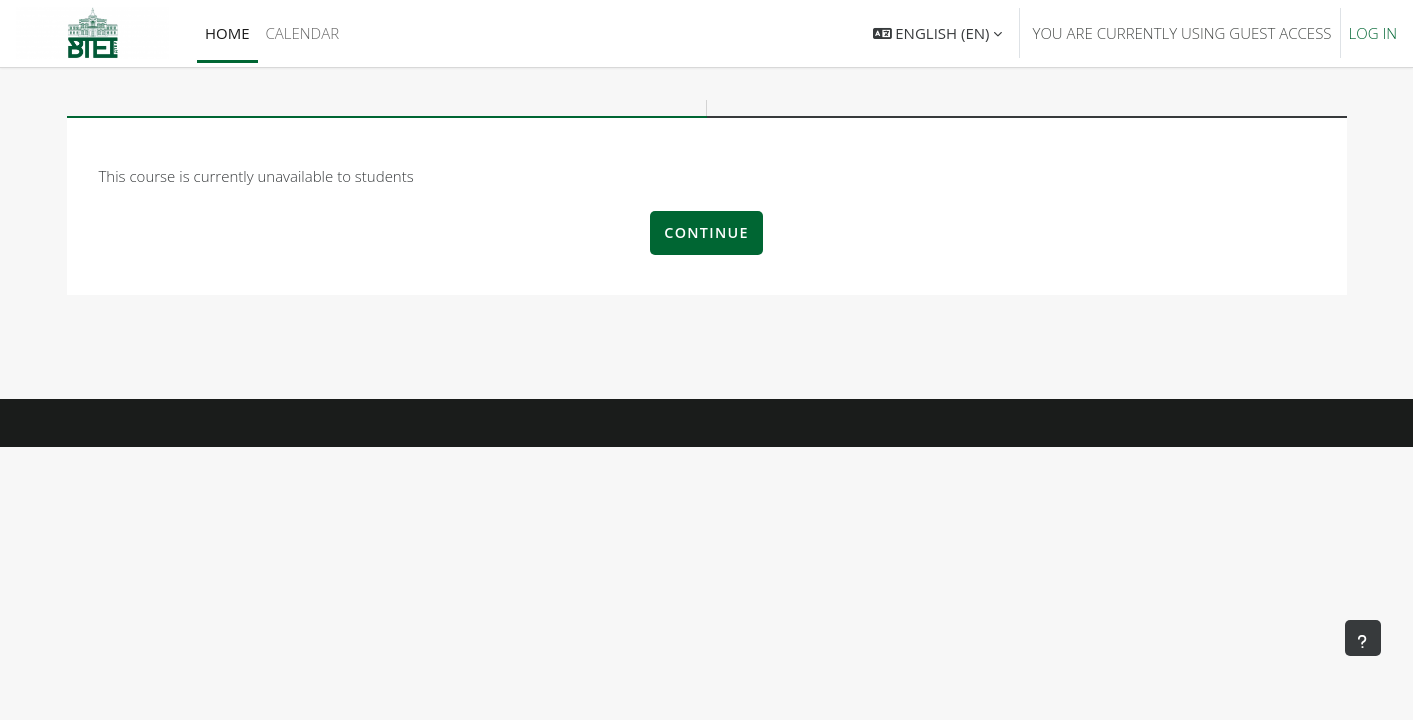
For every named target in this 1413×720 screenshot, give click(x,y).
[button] (938, 33)
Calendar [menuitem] (303, 33)
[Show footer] (1363, 638)
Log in (1373, 33)
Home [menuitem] (227, 33)
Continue (706, 232)
